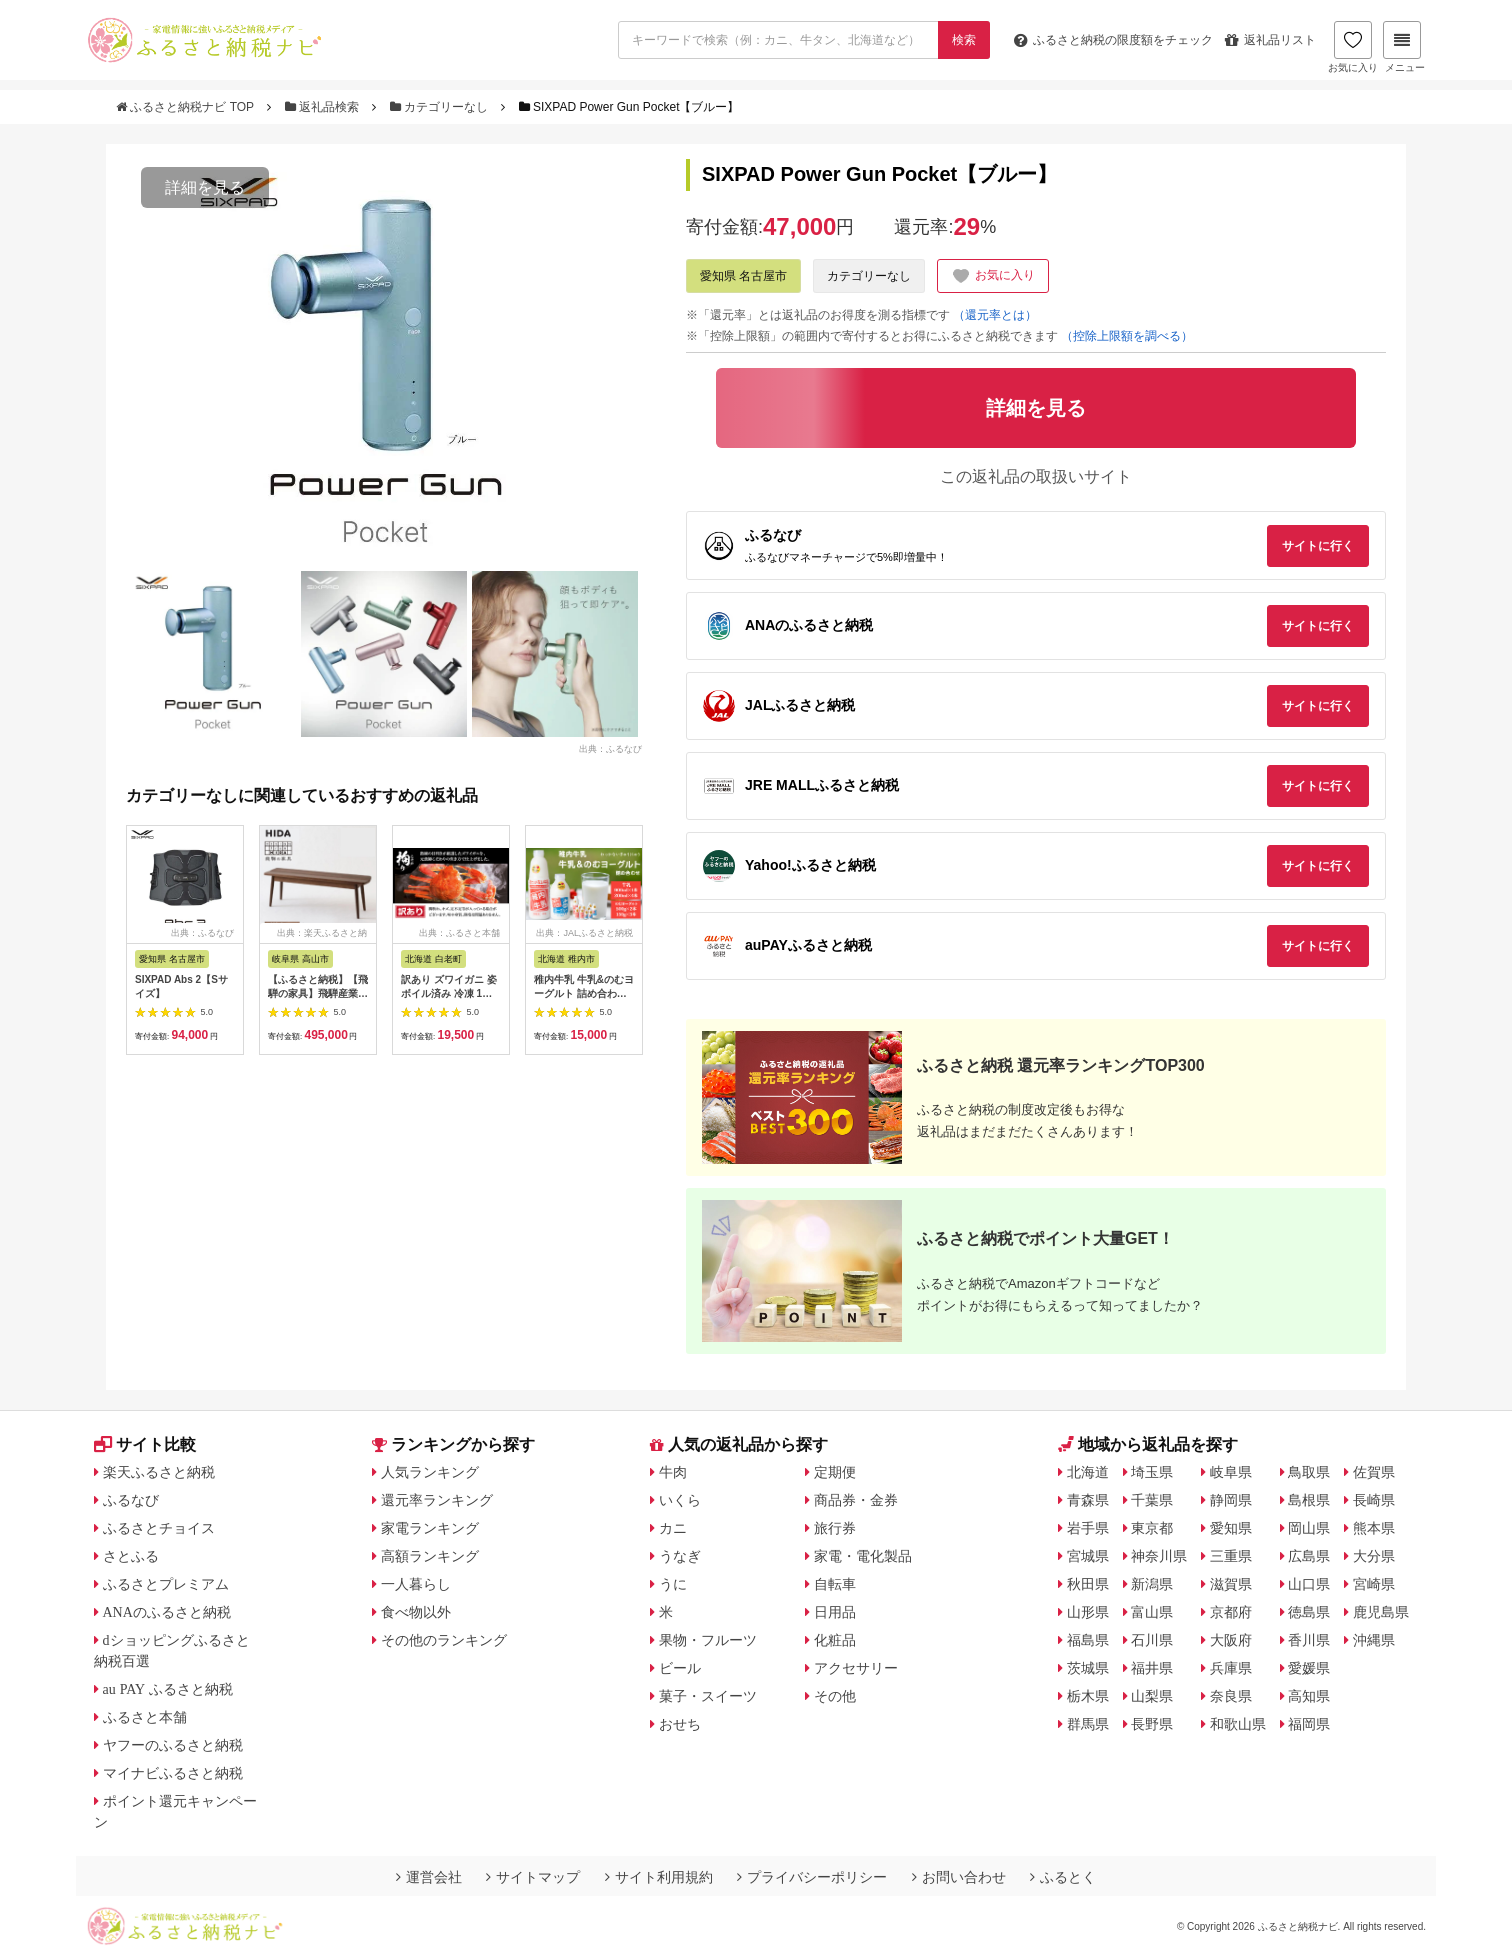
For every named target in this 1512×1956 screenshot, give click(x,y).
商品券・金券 (856, 1500)
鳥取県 (1309, 1472)
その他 (835, 1696)
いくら (680, 1500)
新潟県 (1152, 1584)
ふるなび (131, 1500)
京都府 (1231, 1612)
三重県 (1231, 1556)
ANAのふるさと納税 (167, 1612)
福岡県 (1309, 1724)
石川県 (1152, 1640)
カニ (673, 1528)
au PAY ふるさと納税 (168, 1689)
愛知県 (1231, 1528)
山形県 (1088, 1612)
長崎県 (1374, 1500)
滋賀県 (1231, 1584)
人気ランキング (430, 1472)
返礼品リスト (1270, 40)
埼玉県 (1152, 1472)
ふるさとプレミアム (166, 1584)
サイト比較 (145, 1444)
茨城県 (1088, 1668)
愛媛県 (1309, 1668)
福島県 (1088, 1640)
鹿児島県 (1381, 1612)
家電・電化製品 (863, 1556)
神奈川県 (1159, 1556)
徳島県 (1309, 1612)
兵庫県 (1231, 1668)
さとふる (131, 1556)
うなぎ (680, 1556)
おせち (680, 1724)
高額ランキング (430, 1556)
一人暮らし (416, 1584)
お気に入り (1353, 47)
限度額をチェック (1113, 40)
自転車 (835, 1584)
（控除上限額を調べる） (1127, 336)
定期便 (835, 1472)
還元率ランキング (437, 1500)
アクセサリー (856, 1668)
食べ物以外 (416, 1612)
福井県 (1152, 1668)
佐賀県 (1374, 1472)
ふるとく (1063, 1877)
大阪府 (1231, 1640)
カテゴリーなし (441, 107)
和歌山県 (1238, 1724)
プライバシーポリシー (812, 1877)
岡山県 (1309, 1528)
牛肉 (673, 1472)
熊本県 (1374, 1528)
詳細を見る (205, 187)
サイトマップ (533, 1877)
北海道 (1088, 1472)
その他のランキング (444, 1640)
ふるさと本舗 (145, 1717)
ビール (680, 1668)
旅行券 (835, 1528)
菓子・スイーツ (708, 1696)
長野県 (1152, 1724)
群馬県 (1088, 1724)
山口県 (1309, 1584)
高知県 (1309, 1696)
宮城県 (1088, 1556)
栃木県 (1088, 1696)
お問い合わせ (959, 1877)
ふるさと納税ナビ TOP (186, 107)
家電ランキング (430, 1528)
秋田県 (1088, 1584)
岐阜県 (1231, 1472)
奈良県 (1231, 1696)
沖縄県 (1374, 1640)
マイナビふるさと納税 (173, 1773)
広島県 (1309, 1556)
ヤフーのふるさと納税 (173, 1745)
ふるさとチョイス (159, 1528)
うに (673, 1584)
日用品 (835, 1612)
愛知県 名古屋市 (743, 276)
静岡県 (1231, 1500)
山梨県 (1152, 1696)
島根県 (1309, 1500)
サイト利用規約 (659, 1877)
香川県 (1309, 1640)
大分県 (1374, 1556)
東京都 (1152, 1528)
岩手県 (1088, 1528)
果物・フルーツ (708, 1640)
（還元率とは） (995, 315)
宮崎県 (1374, 1584)
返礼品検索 (324, 107)
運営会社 (429, 1877)
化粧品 (835, 1640)
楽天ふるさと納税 (159, 1472)
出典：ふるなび (610, 748)
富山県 (1152, 1612)
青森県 (1088, 1500)
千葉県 (1152, 1500)
